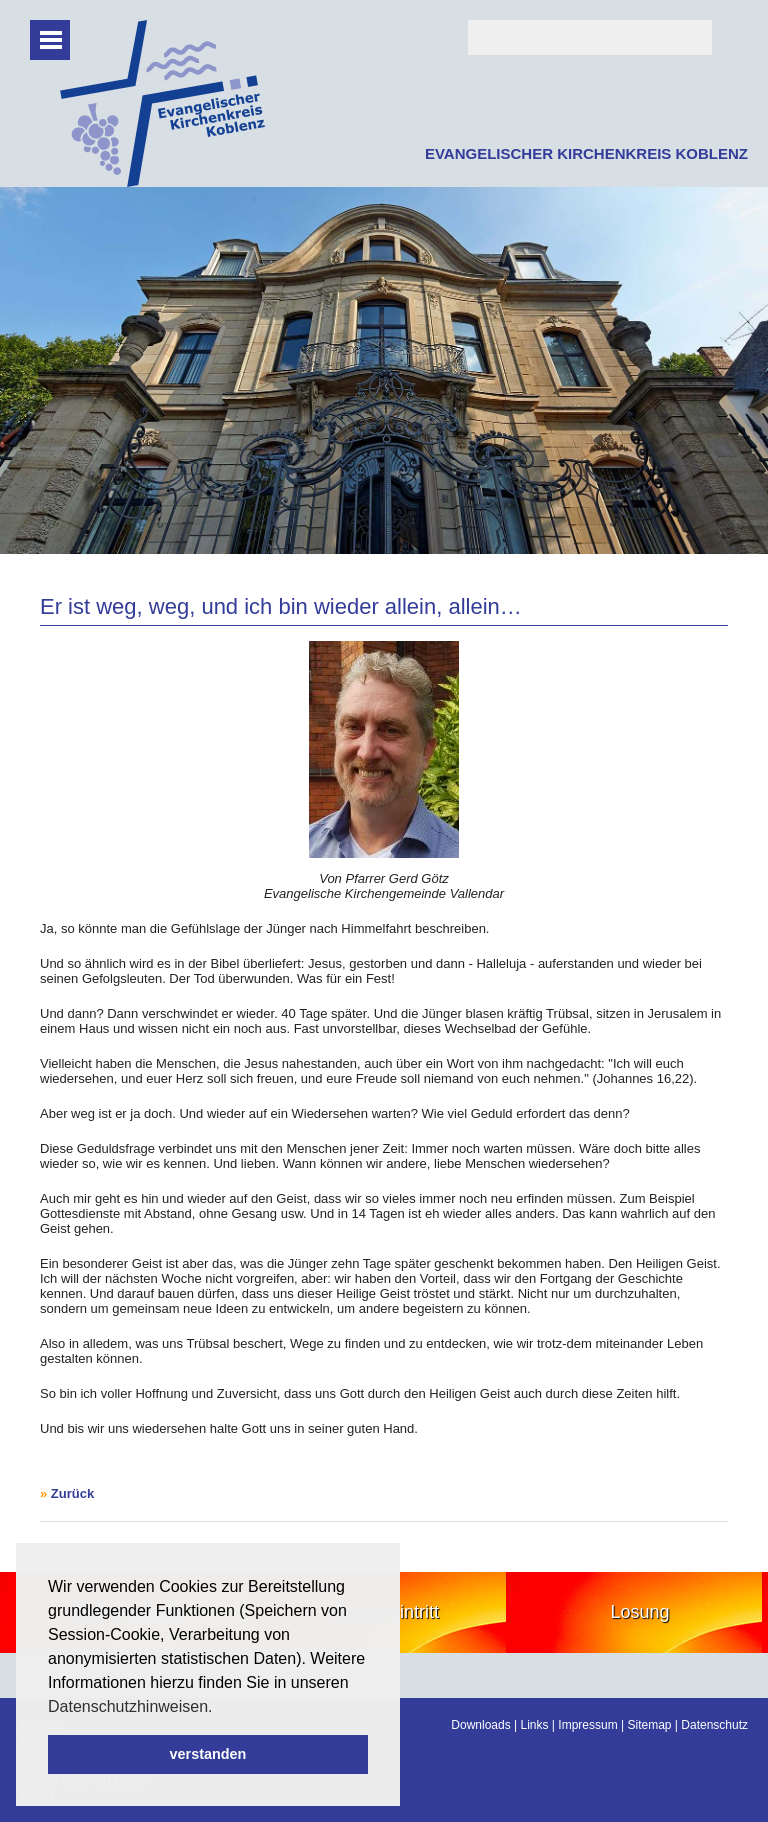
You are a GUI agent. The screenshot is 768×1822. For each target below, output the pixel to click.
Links (535, 1725)
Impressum (587, 1725)
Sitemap (649, 1725)
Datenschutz (714, 1725)
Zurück (72, 1493)
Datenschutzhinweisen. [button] (130, 1706)
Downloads (480, 1725)
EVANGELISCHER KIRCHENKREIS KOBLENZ (586, 153)
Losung (639, 1612)
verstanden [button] (208, 1754)
